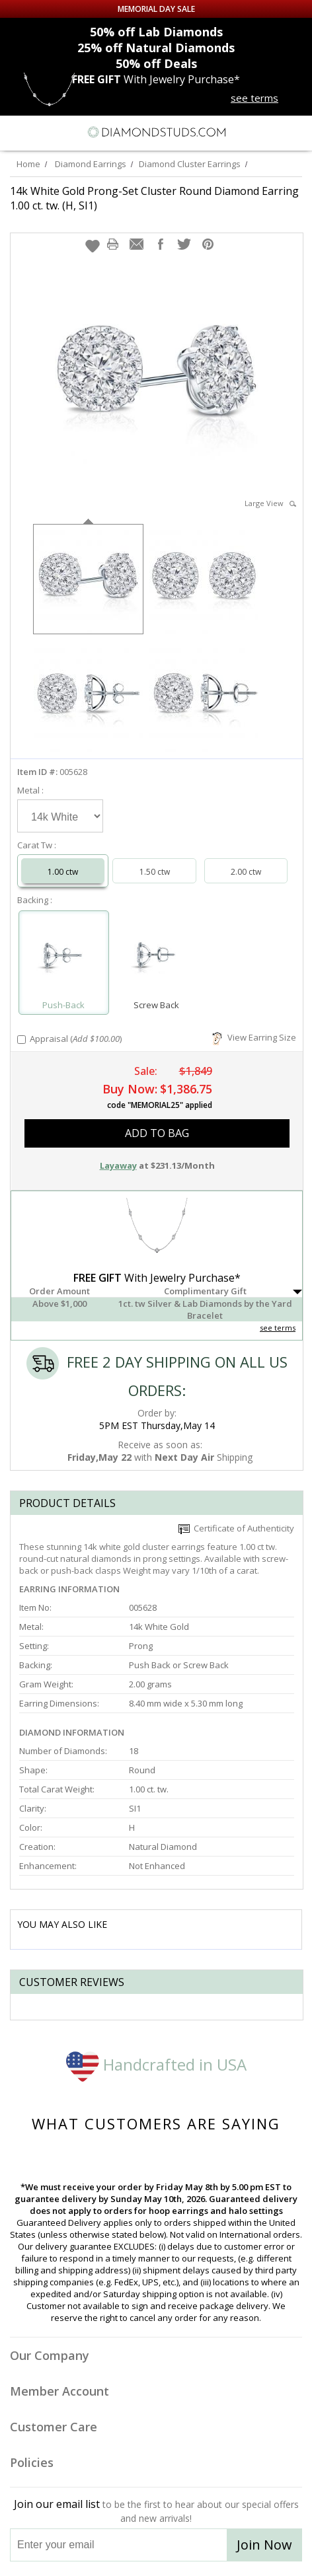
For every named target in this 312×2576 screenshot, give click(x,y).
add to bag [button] (157, 1133)
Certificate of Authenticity (236, 1528)
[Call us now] (272, 130)
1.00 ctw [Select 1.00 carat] (63, 871)
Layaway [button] (118, 1165)
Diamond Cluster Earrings (190, 164)
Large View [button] (270, 503)
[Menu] (16, 132)
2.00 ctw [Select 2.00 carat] (246, 871)
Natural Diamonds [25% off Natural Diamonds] (156, 47)
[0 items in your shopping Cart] (295, 132)
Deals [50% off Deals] (156, 63)
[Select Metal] (60, 815)
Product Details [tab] (67, 1503)
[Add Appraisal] (21, 1039)
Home (28, 164)
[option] (88, 578)
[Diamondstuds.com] (156, 133)
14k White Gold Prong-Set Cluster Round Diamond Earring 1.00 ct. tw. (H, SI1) (154, 198)
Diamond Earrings (90, 164)
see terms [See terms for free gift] (254, 97)
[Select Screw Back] (157, 957)
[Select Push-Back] (63, 957)
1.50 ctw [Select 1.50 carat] (154, 871)
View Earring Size (254, 1037)
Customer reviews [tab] (71, 1982)
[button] (92, 246)
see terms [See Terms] (277, 1328)
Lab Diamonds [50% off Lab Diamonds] (156, 32)
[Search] (42, 131)
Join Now (264, 2545)
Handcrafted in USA (156, 2064)
